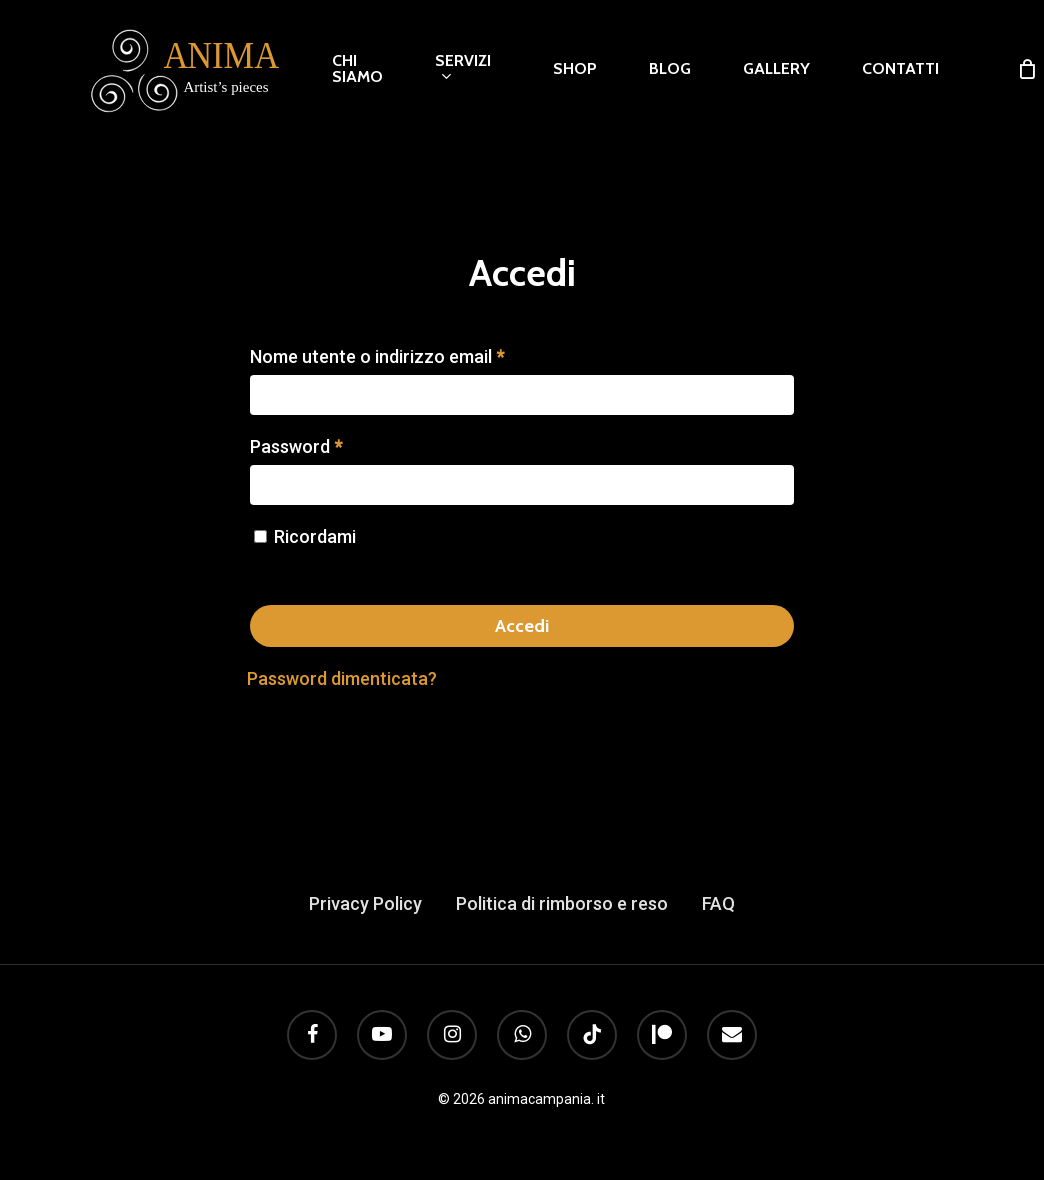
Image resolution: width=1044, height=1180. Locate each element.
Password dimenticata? (342, 678)
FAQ (718, 903)
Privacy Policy (365, 903)
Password (296, 446)
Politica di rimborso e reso (562, 903)
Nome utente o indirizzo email (377, 356)
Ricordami (315, 536)
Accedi (522, 626)
